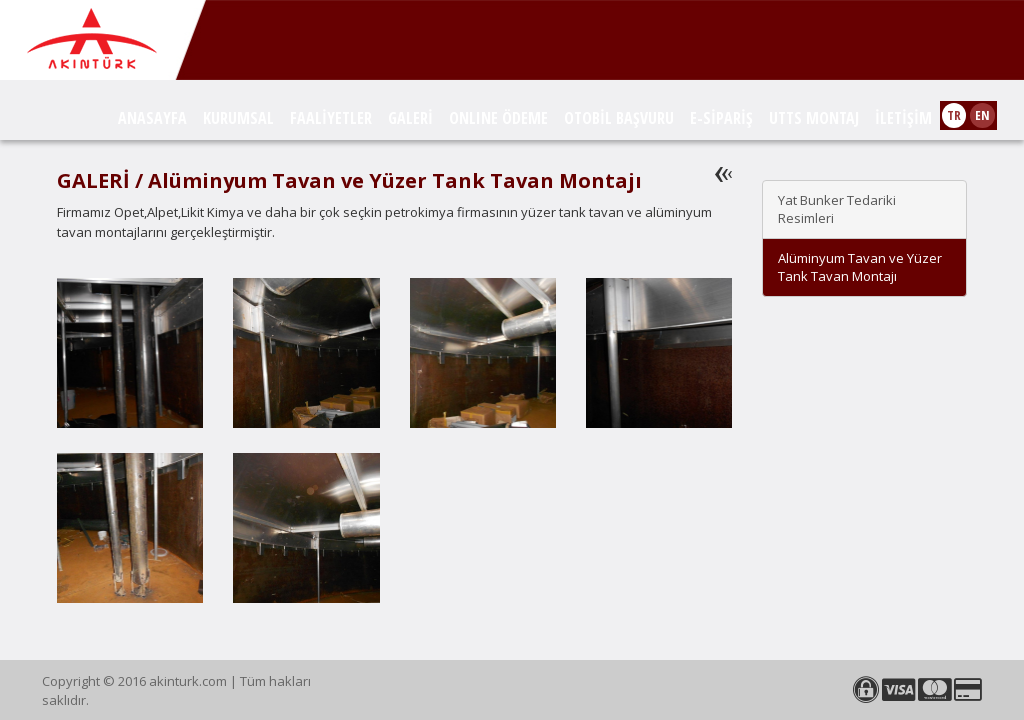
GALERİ (410, 118)
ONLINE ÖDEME (498, 118)
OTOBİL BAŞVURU (619, 118)
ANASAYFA (152, 118)
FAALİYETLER (331, 118)
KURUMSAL (238, 118)
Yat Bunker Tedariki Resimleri (837, 209)
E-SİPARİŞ (721, 118)
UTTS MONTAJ (814, 118)
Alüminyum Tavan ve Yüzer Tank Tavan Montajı (860, 267)
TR (954, 115)
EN (982, 115)
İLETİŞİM (903, 118)
